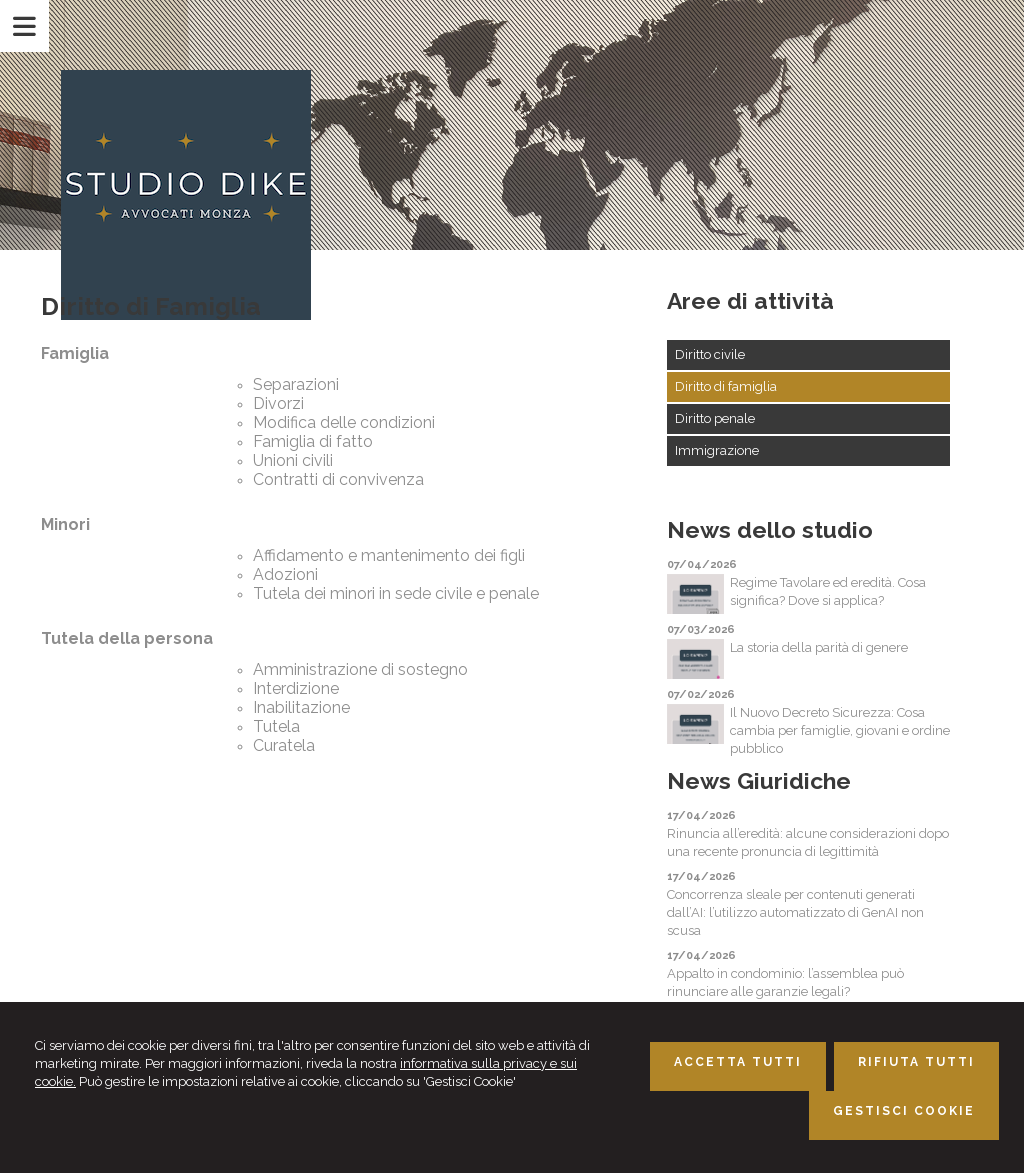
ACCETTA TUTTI (738, 1062)
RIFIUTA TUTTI (916, 1062)
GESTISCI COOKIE (904, 1111)
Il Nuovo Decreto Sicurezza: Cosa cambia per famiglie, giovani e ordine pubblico (840, 730)
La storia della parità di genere (819, 647)
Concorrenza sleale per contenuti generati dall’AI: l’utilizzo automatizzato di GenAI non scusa (795, 912)
